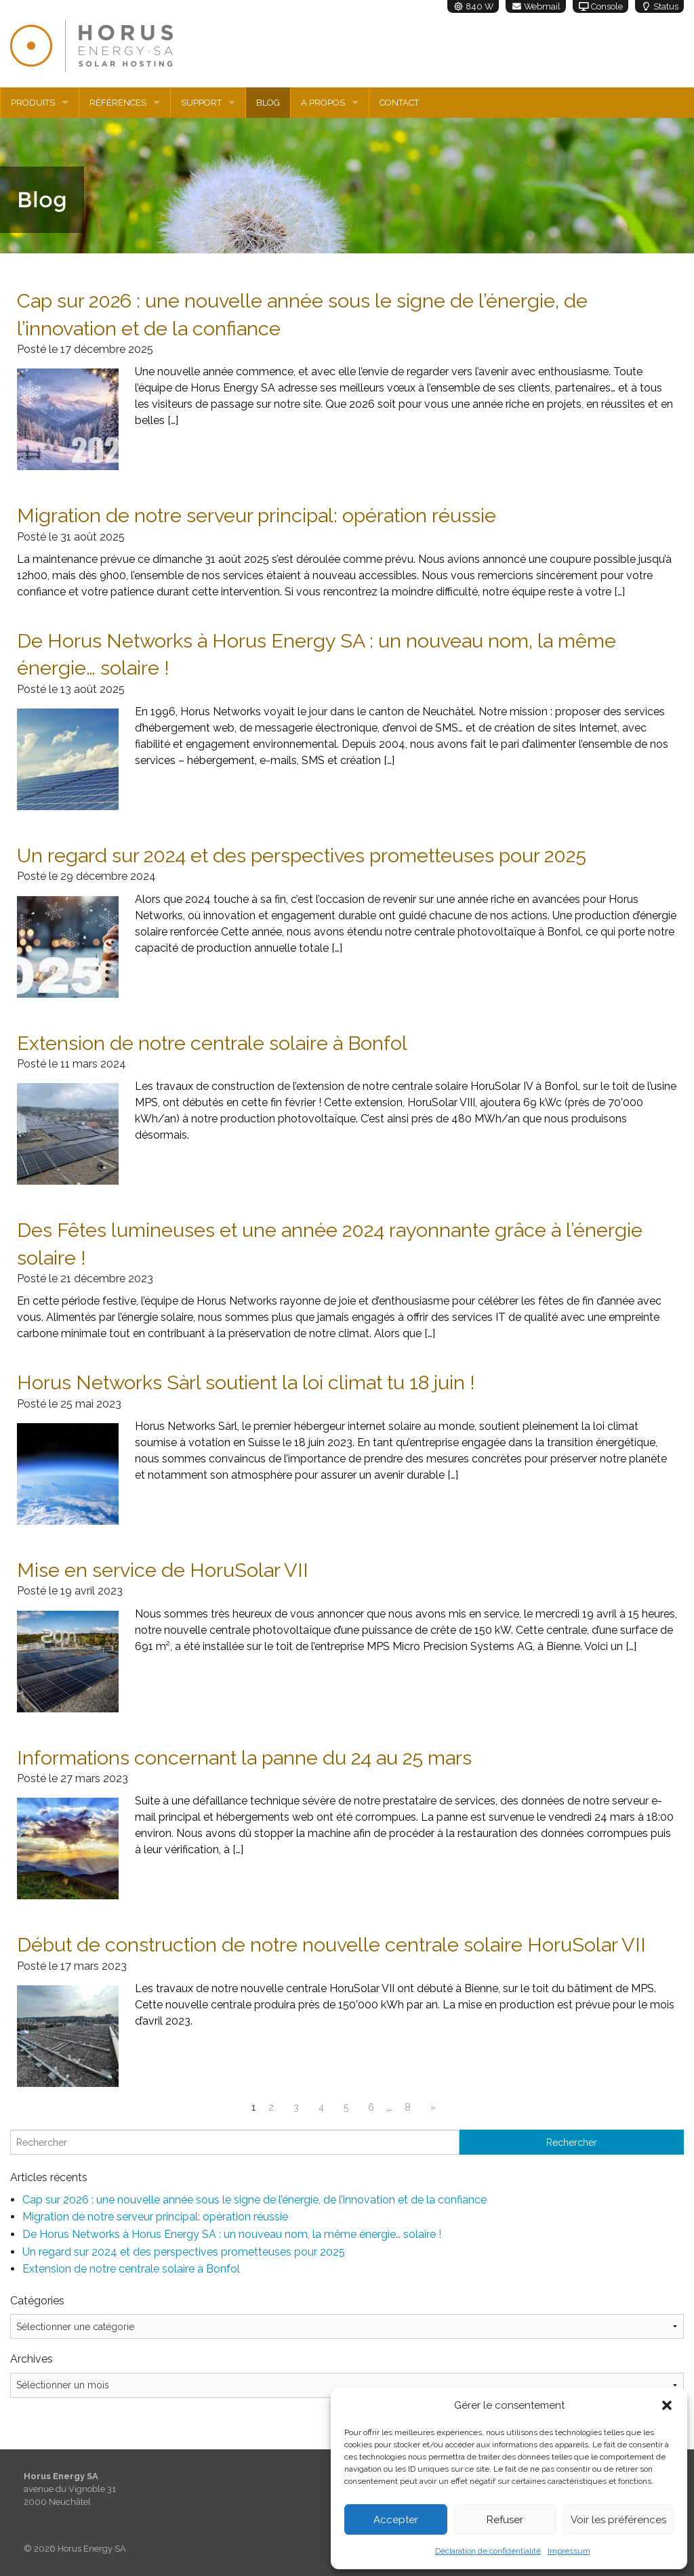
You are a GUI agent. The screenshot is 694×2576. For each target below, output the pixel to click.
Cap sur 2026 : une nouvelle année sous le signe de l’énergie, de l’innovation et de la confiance (254, 2199)
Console (600, 6)
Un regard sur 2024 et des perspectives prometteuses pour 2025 (183, 2251)
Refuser (505, 2520)
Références (117, 103)
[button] (667, 2405)
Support (201, 103)
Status (659, 6)
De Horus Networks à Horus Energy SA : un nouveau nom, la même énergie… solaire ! (231, 2234)
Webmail (535, 6)
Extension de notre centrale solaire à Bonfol (131, 2268)
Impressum (569, 2551)
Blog (268, 103)
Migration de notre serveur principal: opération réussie (155, 2216)
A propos (323, 103)
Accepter (395, 2520)
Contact (399, 103)
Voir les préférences (618, 2520)
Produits (33, 103)
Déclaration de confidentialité (488, 2551)
